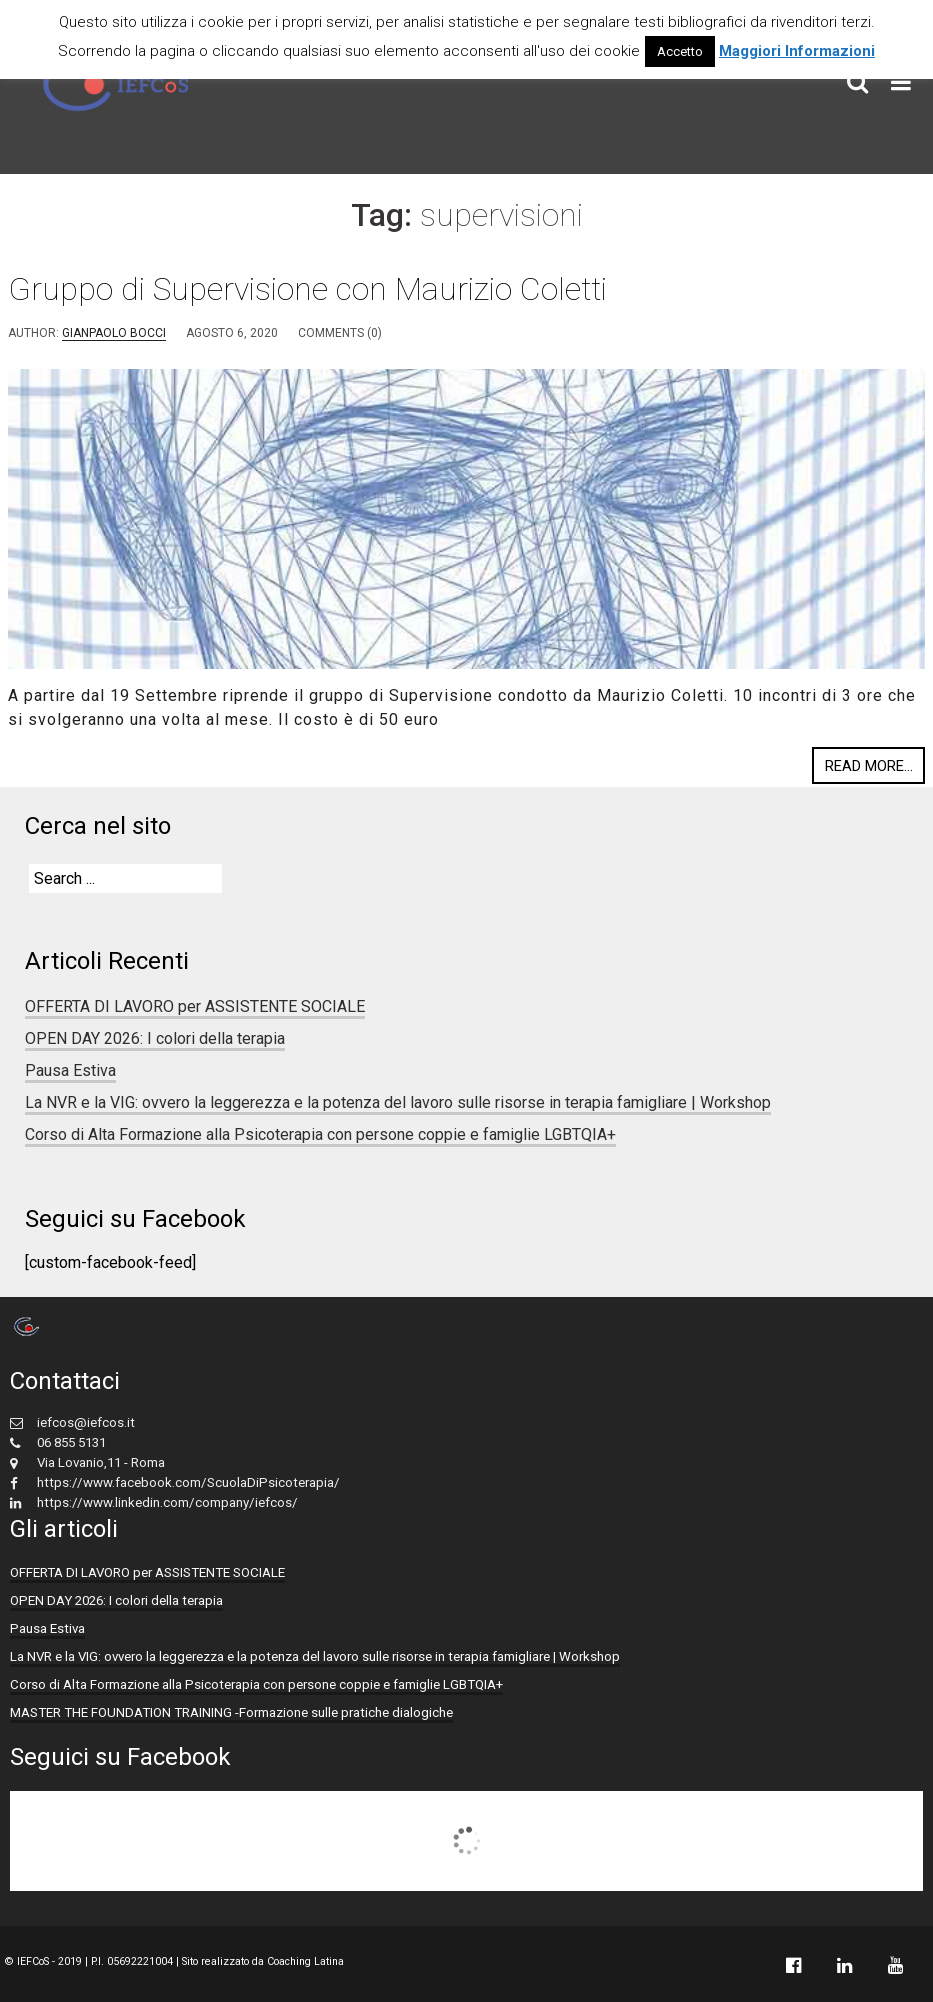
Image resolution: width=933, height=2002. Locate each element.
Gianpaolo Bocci (114, 333)
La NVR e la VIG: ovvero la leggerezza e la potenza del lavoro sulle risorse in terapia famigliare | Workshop (398, 1102)
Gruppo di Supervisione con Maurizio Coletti (307, 289)
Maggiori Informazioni (797, 51)
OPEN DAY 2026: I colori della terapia (155, 1038)
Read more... (869, 766)
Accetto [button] (680, 51)
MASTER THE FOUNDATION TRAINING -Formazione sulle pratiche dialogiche (231, 1712)
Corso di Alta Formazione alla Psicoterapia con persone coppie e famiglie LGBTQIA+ (320, 1134)
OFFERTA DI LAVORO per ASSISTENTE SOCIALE (195, 1006)
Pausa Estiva (70, 1070)
